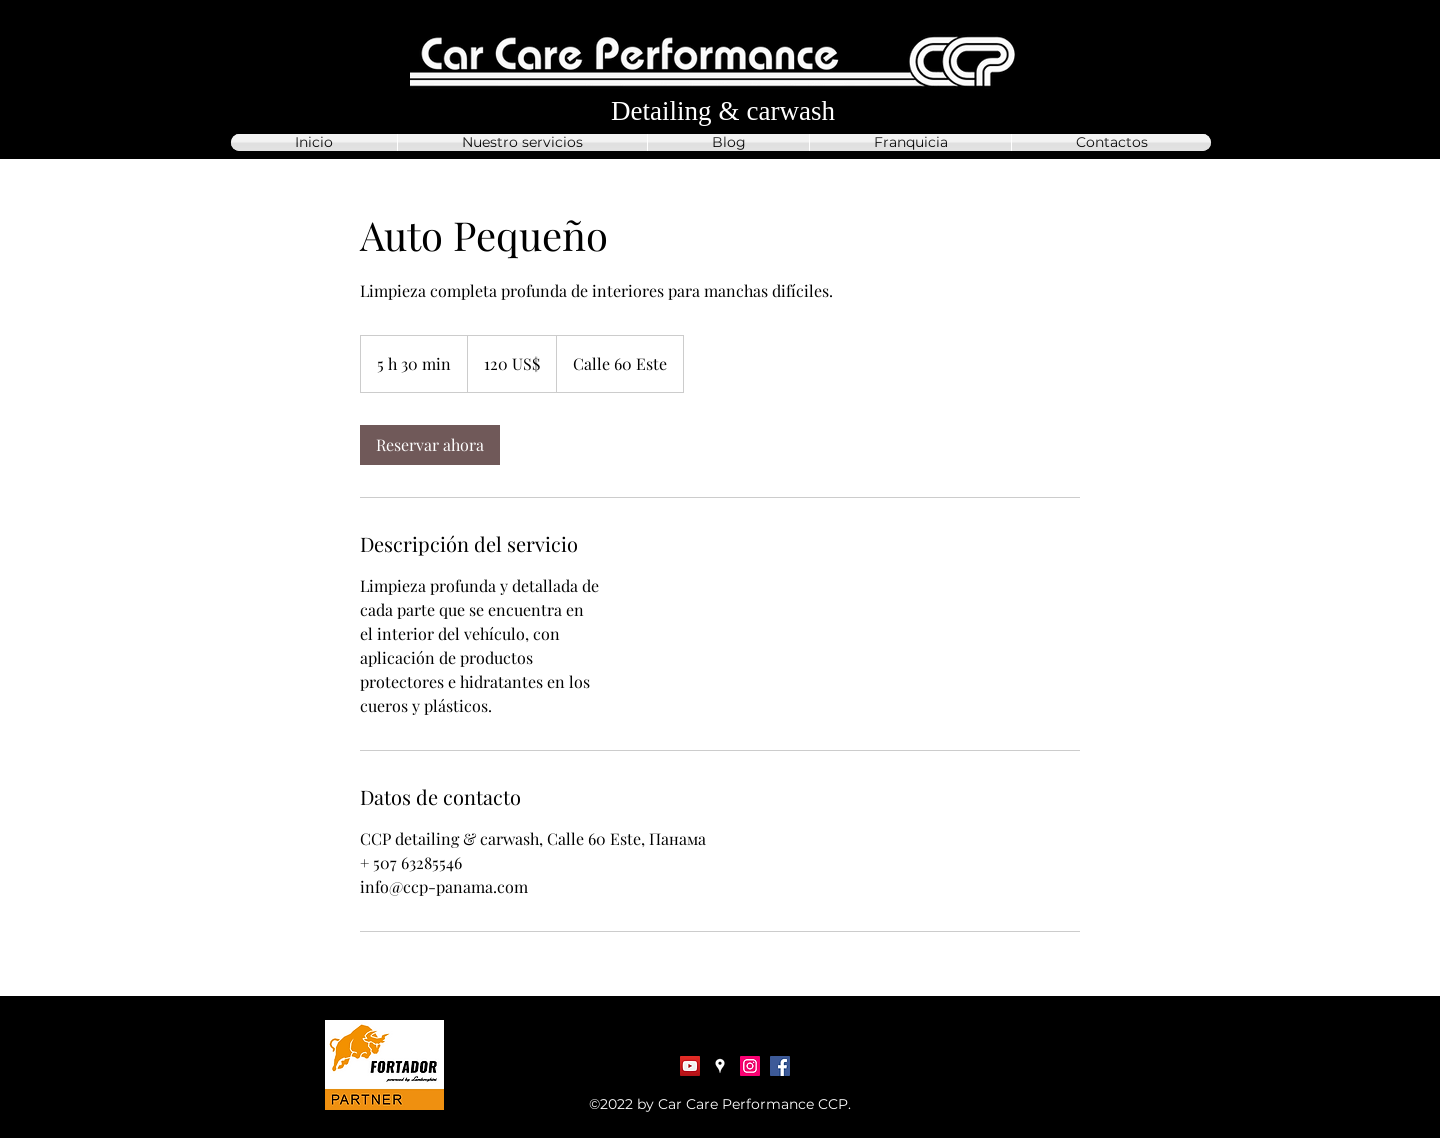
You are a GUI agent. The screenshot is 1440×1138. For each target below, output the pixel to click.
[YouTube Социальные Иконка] (690, 1066)
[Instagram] (750, 1066)
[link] (430, 445)
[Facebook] (780, 1066)
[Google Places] (720, 1066)
